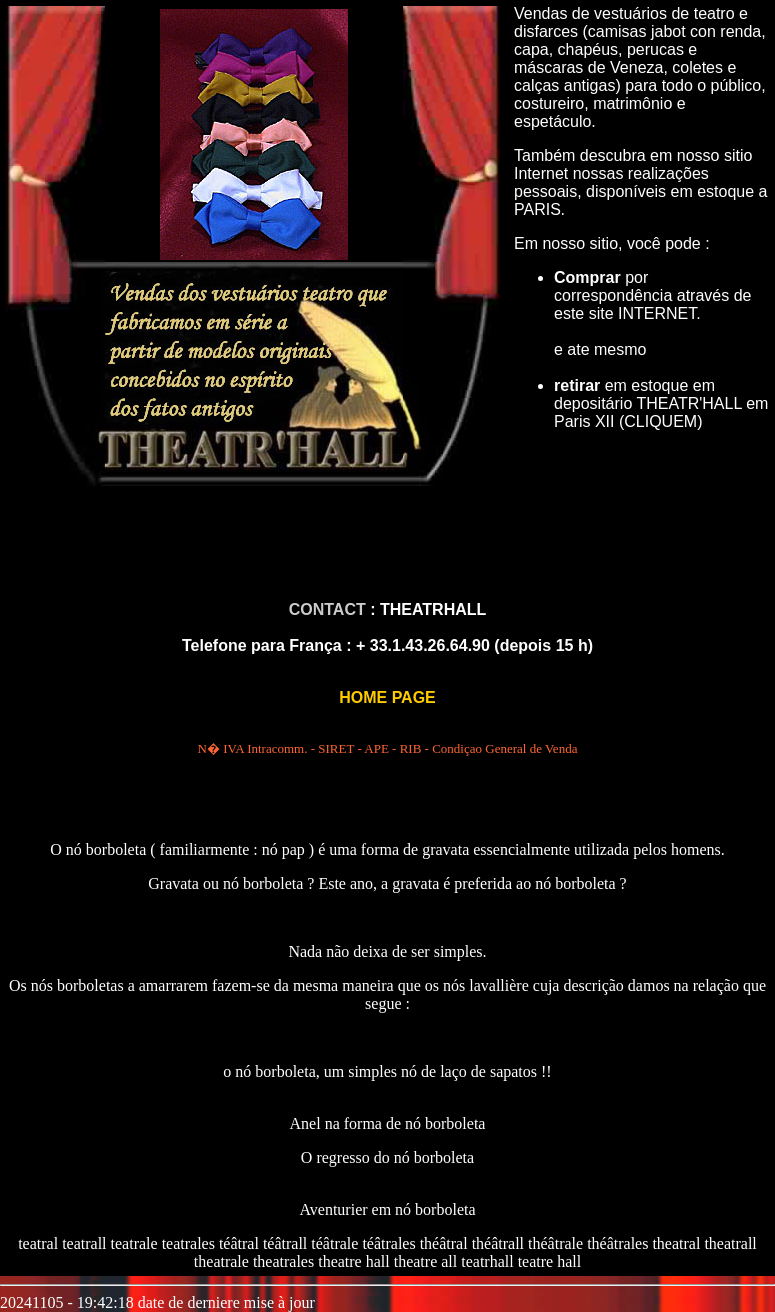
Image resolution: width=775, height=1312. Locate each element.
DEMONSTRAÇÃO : (388, 1037)
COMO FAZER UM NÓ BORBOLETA (387, 917)
